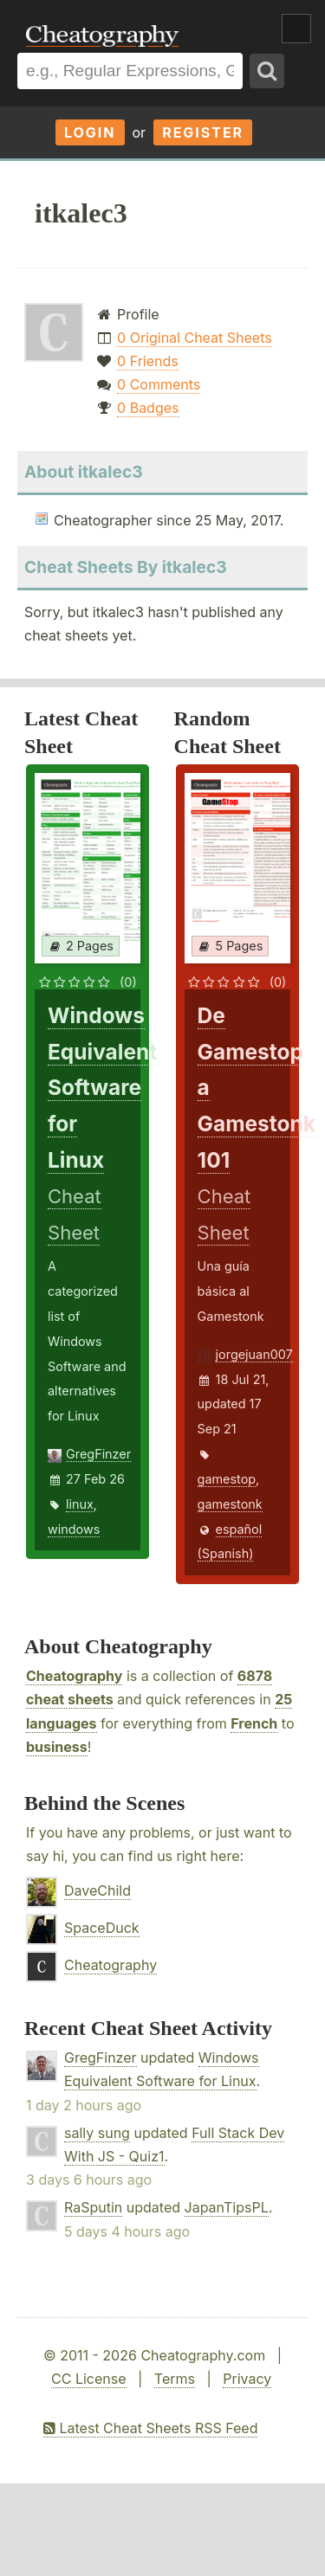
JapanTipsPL (227, 2207)
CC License (89, 2378)
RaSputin (93, 2207)
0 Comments (158, 384)
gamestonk (230, 1504)
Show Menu (296, 28)
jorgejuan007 (254, 1354)
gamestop (227, 1479)
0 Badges (148, 407)
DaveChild (97, 1890)
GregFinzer (98, 1453)
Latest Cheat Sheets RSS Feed (150, 2428)
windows (74, 1529)
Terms (174, 2378)
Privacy (247, 2378)
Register (203, 132)
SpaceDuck (102, 1927)
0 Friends (148, 361)
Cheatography (74, 1675)
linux (80, 1504)
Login (90, 132)
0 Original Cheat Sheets (194, 337)
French (254, 1723)
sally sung (97, 2132)
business (57, 1746)
